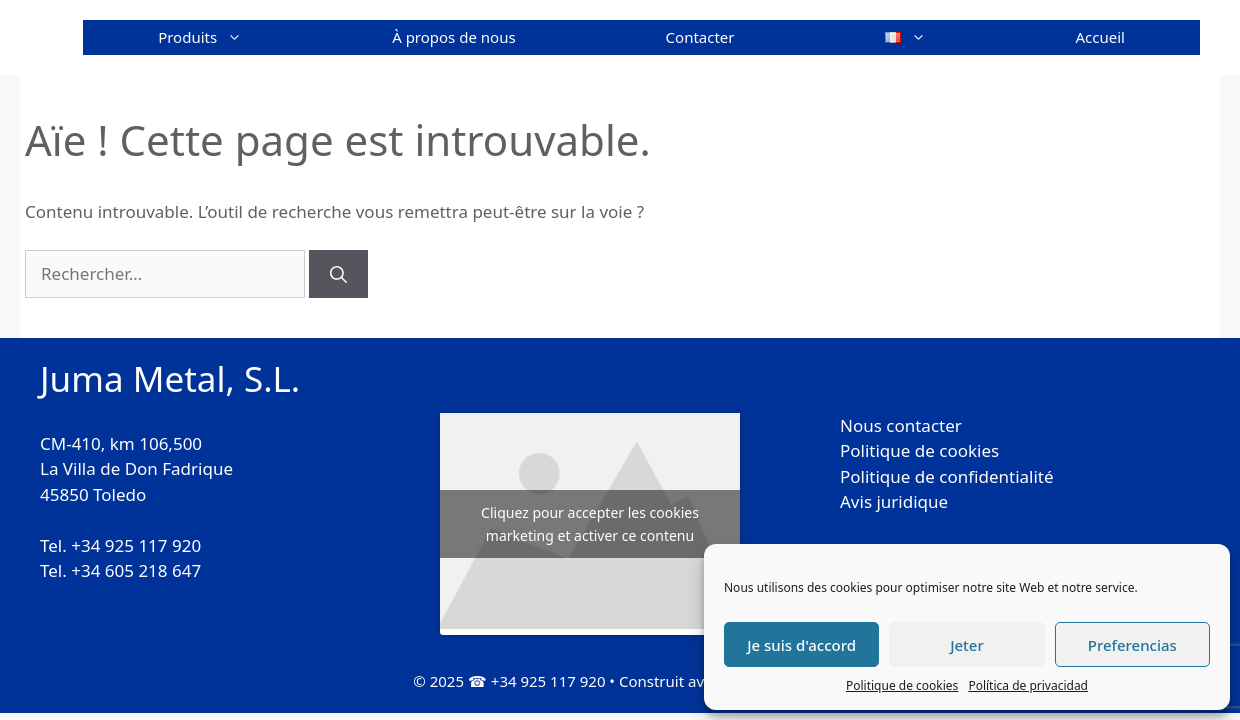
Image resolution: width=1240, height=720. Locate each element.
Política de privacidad (1028, 685)
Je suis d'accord (801, 645)
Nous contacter (901, 425)
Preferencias (1132, 645)
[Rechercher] (338, 274)
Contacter (700, 37)
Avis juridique (894, 501)
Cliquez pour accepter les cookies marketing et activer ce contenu (590, 524)
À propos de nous (453, 37)
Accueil (1100, 37)
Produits (237, 37)
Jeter (967, 645)
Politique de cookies (902, 685)
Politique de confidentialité (947, 476)
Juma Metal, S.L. (170, 378)
